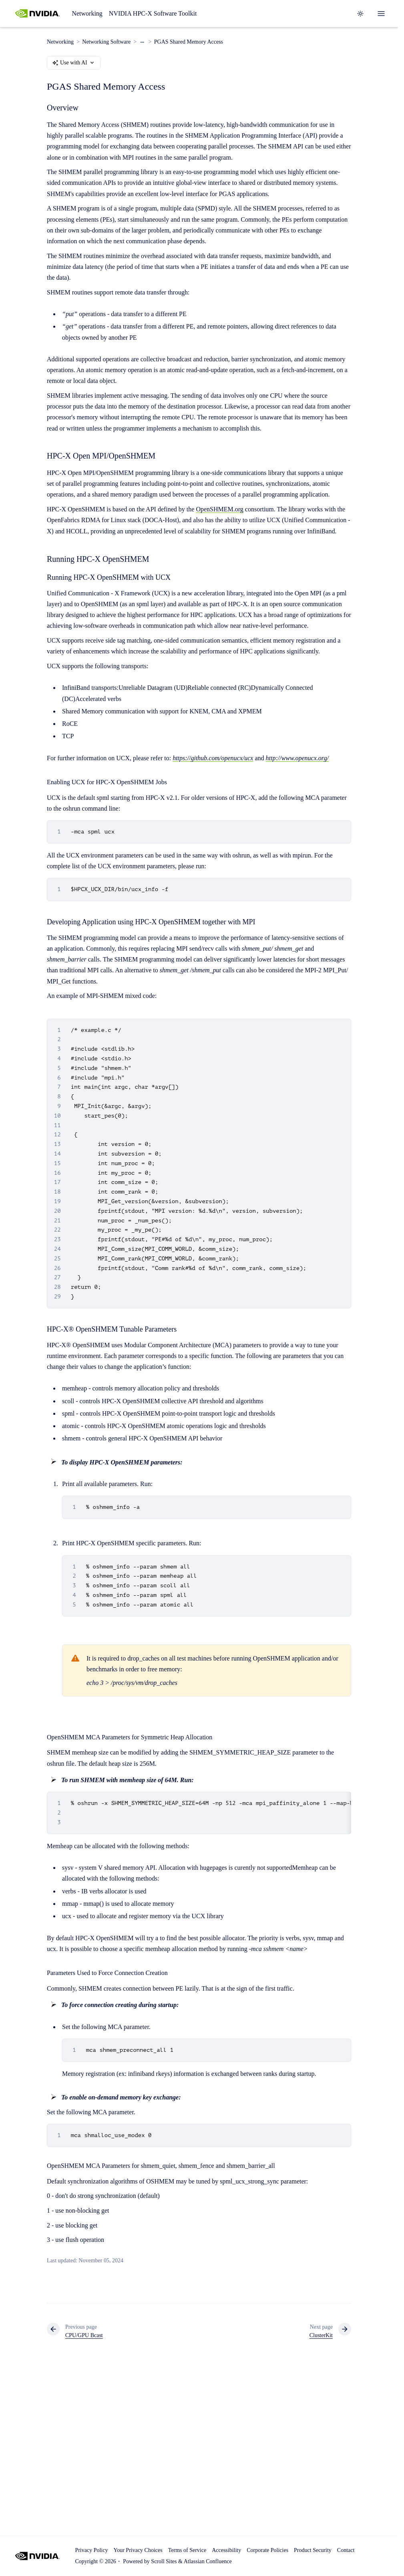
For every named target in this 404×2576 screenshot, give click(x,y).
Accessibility (226, 2550)
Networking (87, 13)
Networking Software (106, 42)
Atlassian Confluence (208, 2561)
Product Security (313, 2550)
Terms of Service (187, 2550)
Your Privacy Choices (137, 2550)
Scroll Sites (164, 2561)
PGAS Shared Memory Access (188, 42)
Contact (346, 2550)
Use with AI (73, 63)
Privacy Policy (91, 2550)
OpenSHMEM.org (219, 509)
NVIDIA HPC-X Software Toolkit (153, 13)
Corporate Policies (267, 2550)
